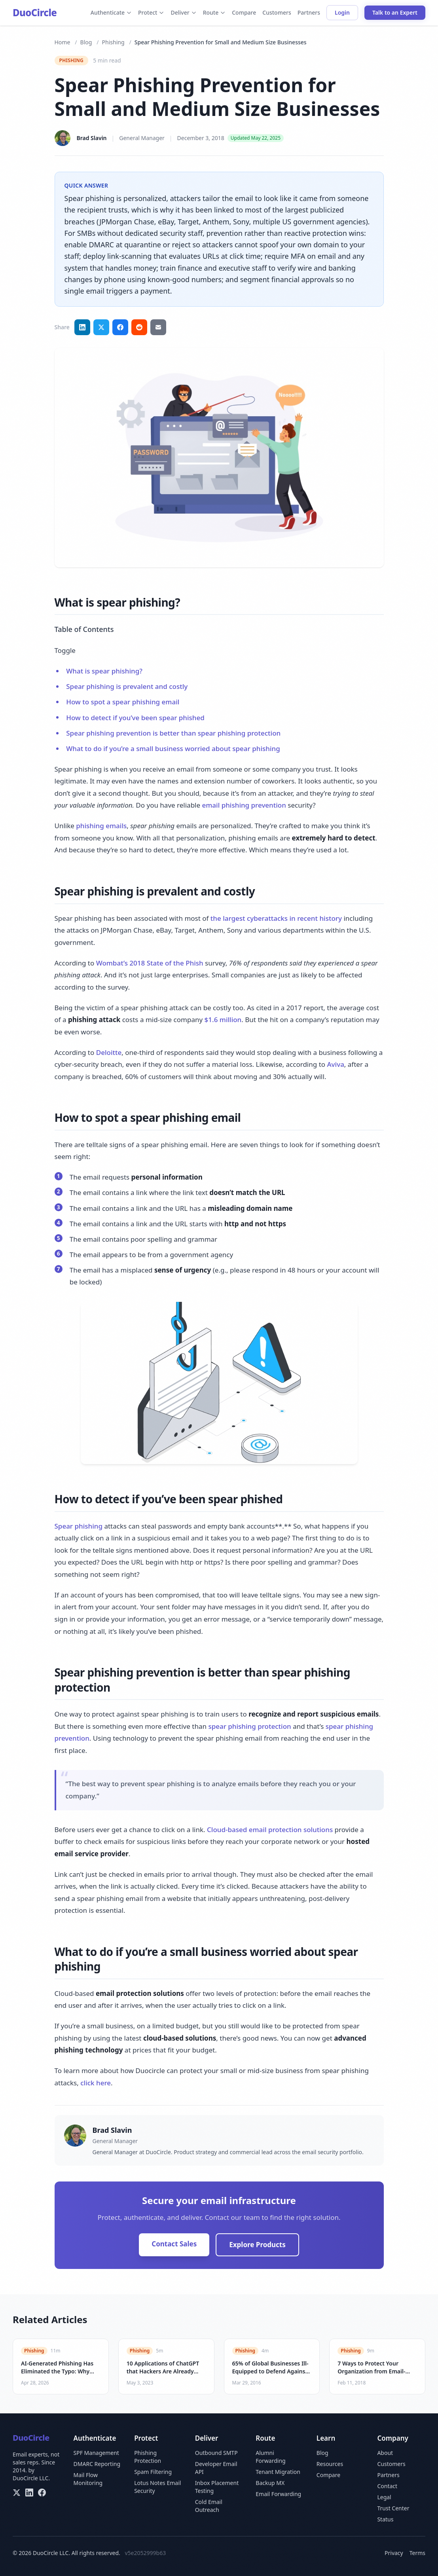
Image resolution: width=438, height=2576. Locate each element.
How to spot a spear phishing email (122, 701)
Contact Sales (174, 2243)
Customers (276, 12)
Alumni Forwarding (270, 2456)
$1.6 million (223, 1019)
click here (95, 2082)
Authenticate (111, 12)
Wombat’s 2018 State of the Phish (149, 962)
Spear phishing (78, 1526)
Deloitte (109, 1052)
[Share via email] (158, 327)
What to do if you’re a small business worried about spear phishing (173, 748)
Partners (309, 12)
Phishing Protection (147, 2456)
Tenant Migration (278, 2471)
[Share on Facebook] (120, 327)
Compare (244, 12)
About (385, 2452)
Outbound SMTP (216, 2452)
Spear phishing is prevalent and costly (127, 686)
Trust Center (393, 2508)
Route (214, 12)
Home (62, 42)
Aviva (335, 1064)
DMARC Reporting (97, 2464)
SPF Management (96, 2452)
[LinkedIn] (29, 2492)
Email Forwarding (278, 2494)
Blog (86, 42)
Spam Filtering (153, 2471)
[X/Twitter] (17, 2492)
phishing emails (101, 825)
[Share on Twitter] (101, 327)
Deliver (183, 12)
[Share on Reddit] (139, 327)
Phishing (113, 42)
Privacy (394, 2553)
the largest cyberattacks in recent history (276, 918)
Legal (384, 2497)
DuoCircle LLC (30, 2478)
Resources (330, 2464)
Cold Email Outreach (208, 2505)
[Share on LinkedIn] (82, 327)
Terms (417, 2553)
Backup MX (270, 2483)
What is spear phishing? (104, 670)
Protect (151, 12)
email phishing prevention (244, 805)
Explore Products (257, 2244)
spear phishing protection (249, 1726)
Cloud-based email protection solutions (270, 1829)
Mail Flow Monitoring (88, 2479)
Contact (387, 2486)
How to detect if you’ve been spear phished (135, 717)
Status (385, 2519)
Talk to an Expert (394, 12)
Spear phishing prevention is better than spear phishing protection (173, 733)
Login (342, 12)
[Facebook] (42, 2492)
